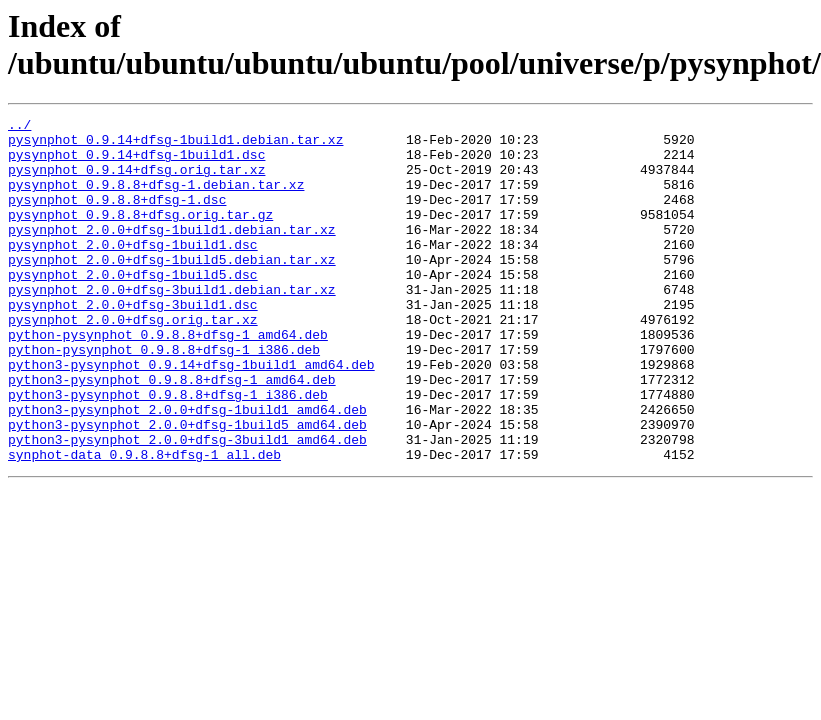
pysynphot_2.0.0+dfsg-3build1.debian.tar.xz (172, 325)
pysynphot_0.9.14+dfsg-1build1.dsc (136, 163)
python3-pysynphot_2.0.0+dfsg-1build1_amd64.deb (187, 469)
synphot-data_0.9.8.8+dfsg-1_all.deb (144, 523)
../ (19, 127)
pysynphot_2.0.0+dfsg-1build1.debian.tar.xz (172, 253)
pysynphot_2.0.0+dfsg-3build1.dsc (133, 343)
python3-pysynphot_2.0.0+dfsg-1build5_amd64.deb (187, 487)
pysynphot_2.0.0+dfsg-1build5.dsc (133, 307)
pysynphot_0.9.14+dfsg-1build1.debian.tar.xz (175, 145)
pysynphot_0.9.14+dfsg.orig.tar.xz (136, 181)
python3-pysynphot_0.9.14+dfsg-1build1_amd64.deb (191, 415)
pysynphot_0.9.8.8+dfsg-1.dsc (117, 217)
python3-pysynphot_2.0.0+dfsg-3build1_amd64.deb (187, 505)
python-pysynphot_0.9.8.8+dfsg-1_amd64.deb (168, 379)
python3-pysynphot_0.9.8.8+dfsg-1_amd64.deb (172, 433)
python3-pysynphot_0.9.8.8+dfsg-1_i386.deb (168, 451)
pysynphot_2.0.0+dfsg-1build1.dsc (133, 271)
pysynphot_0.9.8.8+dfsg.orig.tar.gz (140, 235)
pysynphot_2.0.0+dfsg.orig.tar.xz (133, 361)
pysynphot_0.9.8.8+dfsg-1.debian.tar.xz (156, 199)
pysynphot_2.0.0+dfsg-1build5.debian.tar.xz (172, 289)
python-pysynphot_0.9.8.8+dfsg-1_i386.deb (164, 397)
